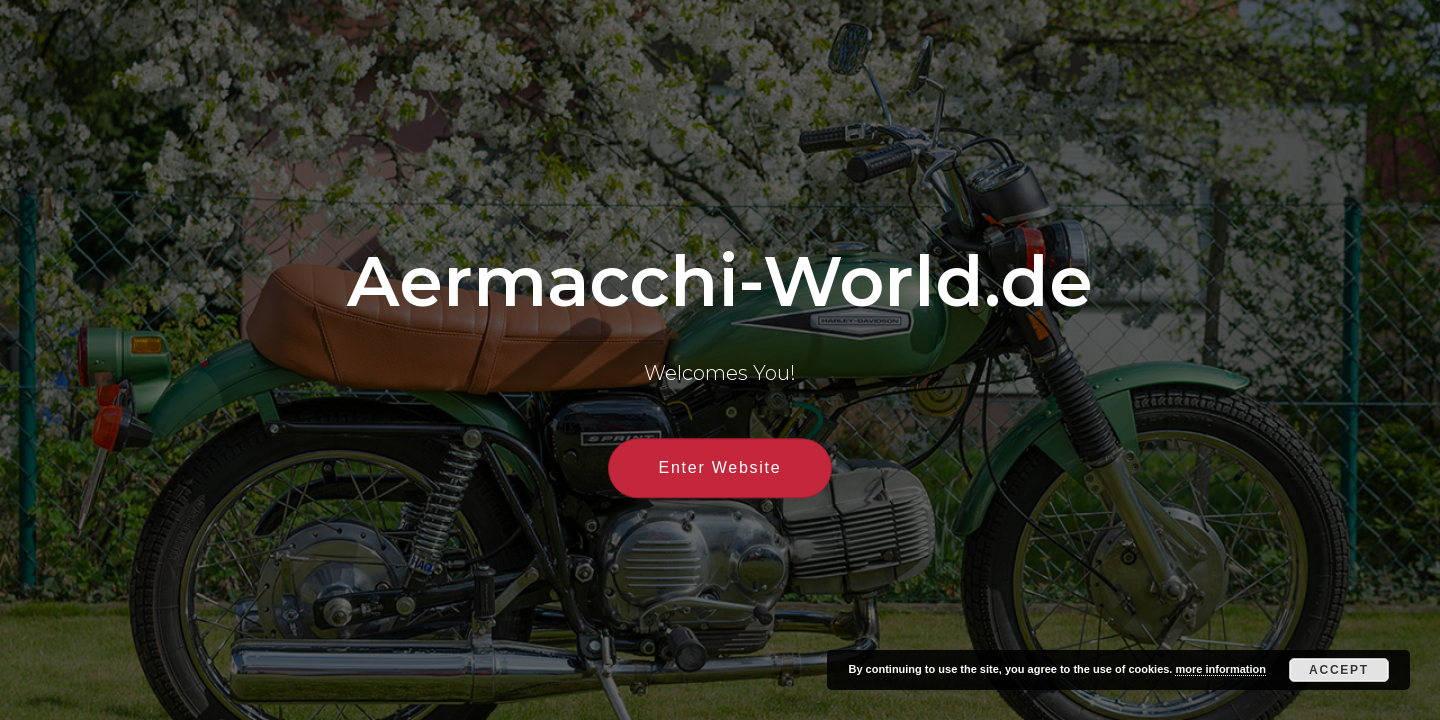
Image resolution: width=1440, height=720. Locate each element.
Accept (1339, 670)
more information (1220, 669)
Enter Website (720, 468)
